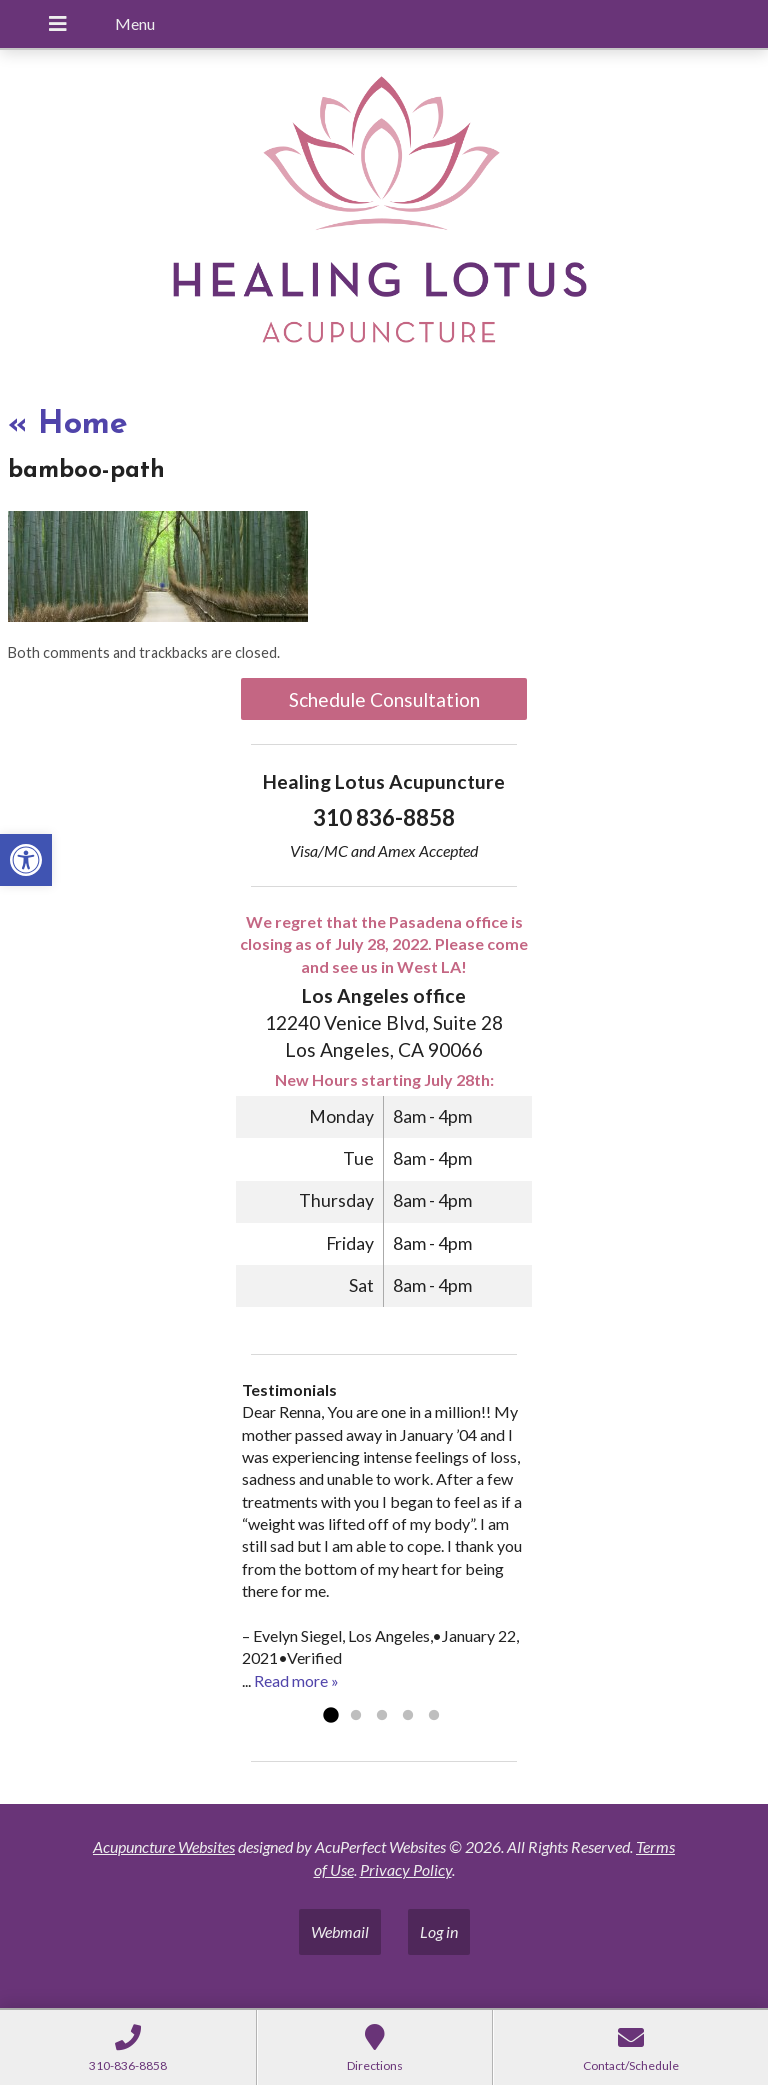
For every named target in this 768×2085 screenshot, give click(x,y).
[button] (26, 860)
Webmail (340, 1931)
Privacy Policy (406, 1869)
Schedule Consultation (384, 699)
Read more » (296, 1680)
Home (68, 425)
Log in (439, 1931)
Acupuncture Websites (164, 1846)
